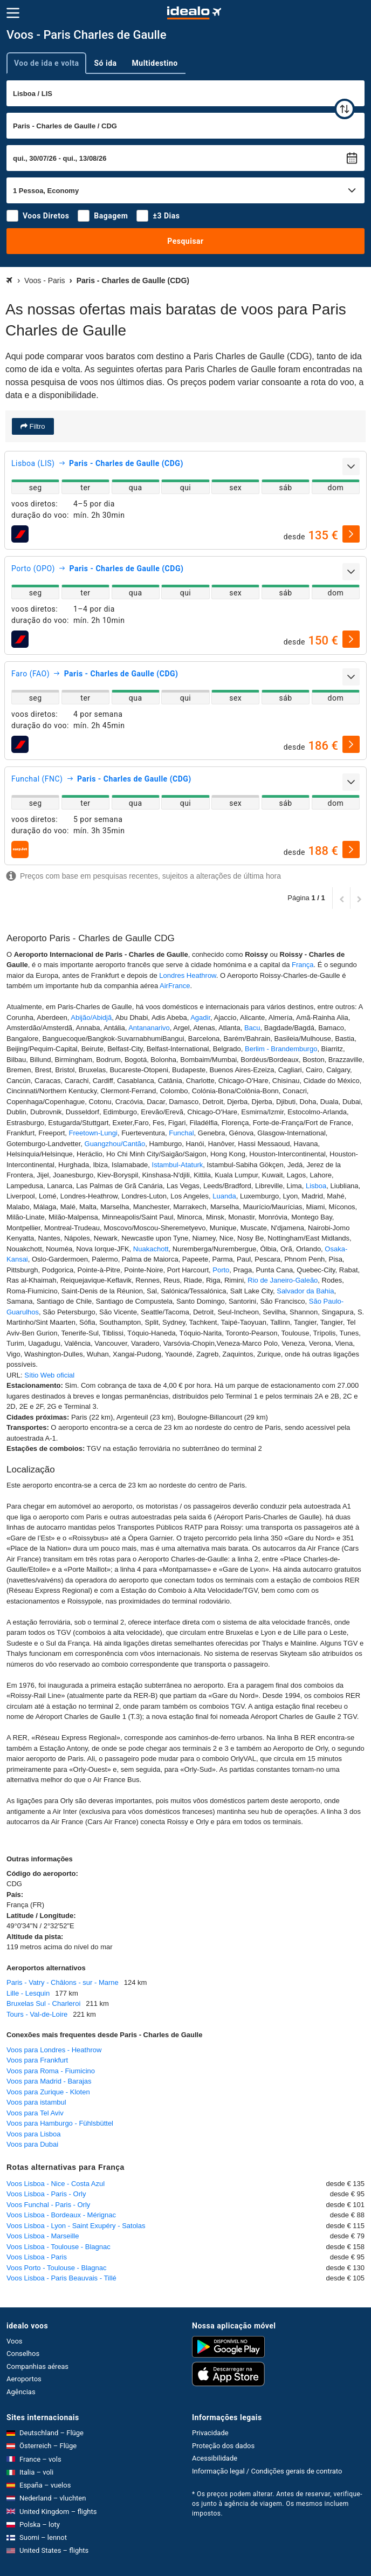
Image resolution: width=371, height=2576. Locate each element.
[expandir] (351, 466)
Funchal (181, 1133)
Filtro (36, 426)
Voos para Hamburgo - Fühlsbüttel (59, 2123)
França (302, 965)
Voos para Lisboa (33, 2134)
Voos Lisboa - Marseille (42, 2236)
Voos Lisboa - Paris (36, 2257)
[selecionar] (351, 534)
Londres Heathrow (187, 975)
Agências (21, 2392)
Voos (14, 2341)
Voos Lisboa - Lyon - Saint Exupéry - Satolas (76, 2226)
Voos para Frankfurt (37, 2060)
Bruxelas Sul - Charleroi (43, 2003)
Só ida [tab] (105, 63)
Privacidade (210, 2433)
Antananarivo (149, 1028)
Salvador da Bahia (305, 1291)
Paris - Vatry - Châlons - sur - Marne (62, 1982)
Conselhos (22, 2353)
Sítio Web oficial (49, 1375)
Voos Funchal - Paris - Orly (48, 2205)
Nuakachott (151, 1249)
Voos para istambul (36, 2102)
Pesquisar (185, 241)
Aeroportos (24, 2379)
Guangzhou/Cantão (115, 1144)
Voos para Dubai (32, 2144)
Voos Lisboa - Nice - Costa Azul (55, 2184)
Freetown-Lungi (93, 1133)
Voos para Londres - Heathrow (53, 2050)
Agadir (200, 1017)
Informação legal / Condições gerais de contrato (267, 2471)
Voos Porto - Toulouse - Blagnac (56, 2268)
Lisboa (316, 1186)
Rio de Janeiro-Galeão (283, 1280)
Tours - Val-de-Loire (36, 2014)
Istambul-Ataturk (177, 1165)
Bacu (252, 1028)
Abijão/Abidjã (91, 1017)
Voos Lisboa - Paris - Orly (46, 2194)
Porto (220, 1270)
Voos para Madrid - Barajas (49, 2081)
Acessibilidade (214, 2458)
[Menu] (13, 13)
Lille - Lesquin (28, 1993)
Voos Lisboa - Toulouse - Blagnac (58, 2247)
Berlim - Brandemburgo (281, 1049)
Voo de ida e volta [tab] (46, 63)
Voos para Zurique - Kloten (48, 2092)
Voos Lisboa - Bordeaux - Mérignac (61, 2215)
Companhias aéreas (37, 2366)
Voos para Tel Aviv (35, 2113)
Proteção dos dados (223, 2446)
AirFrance (175, 986)
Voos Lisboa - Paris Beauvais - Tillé (61, 2278)
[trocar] (344, 109)
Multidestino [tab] (155, 63)
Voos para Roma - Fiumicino (50, 2071)
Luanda (224, 1196)
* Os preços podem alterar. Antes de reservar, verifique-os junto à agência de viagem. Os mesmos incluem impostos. (277, 2503)
